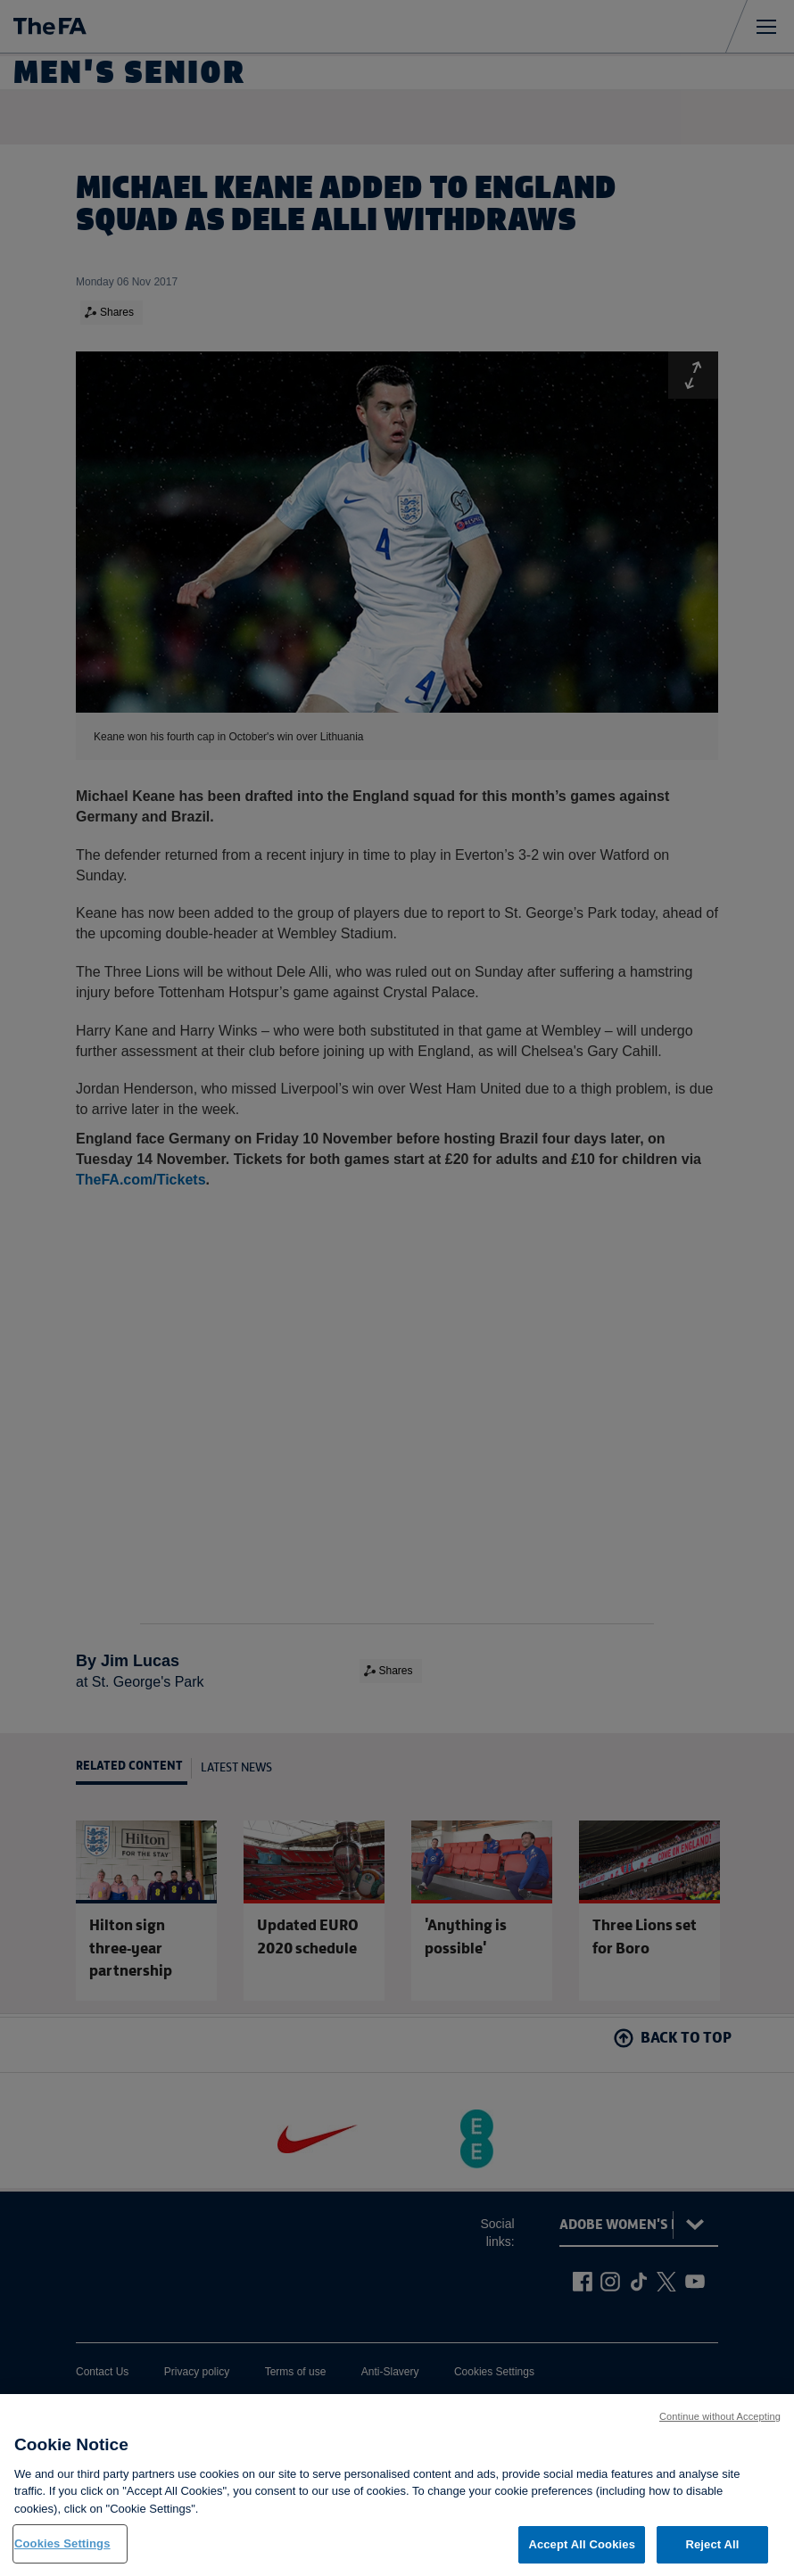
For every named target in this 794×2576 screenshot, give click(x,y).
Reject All (712, 2555)
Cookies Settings (62, 2554)
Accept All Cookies (581, 2555)
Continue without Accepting (720, 2426)
